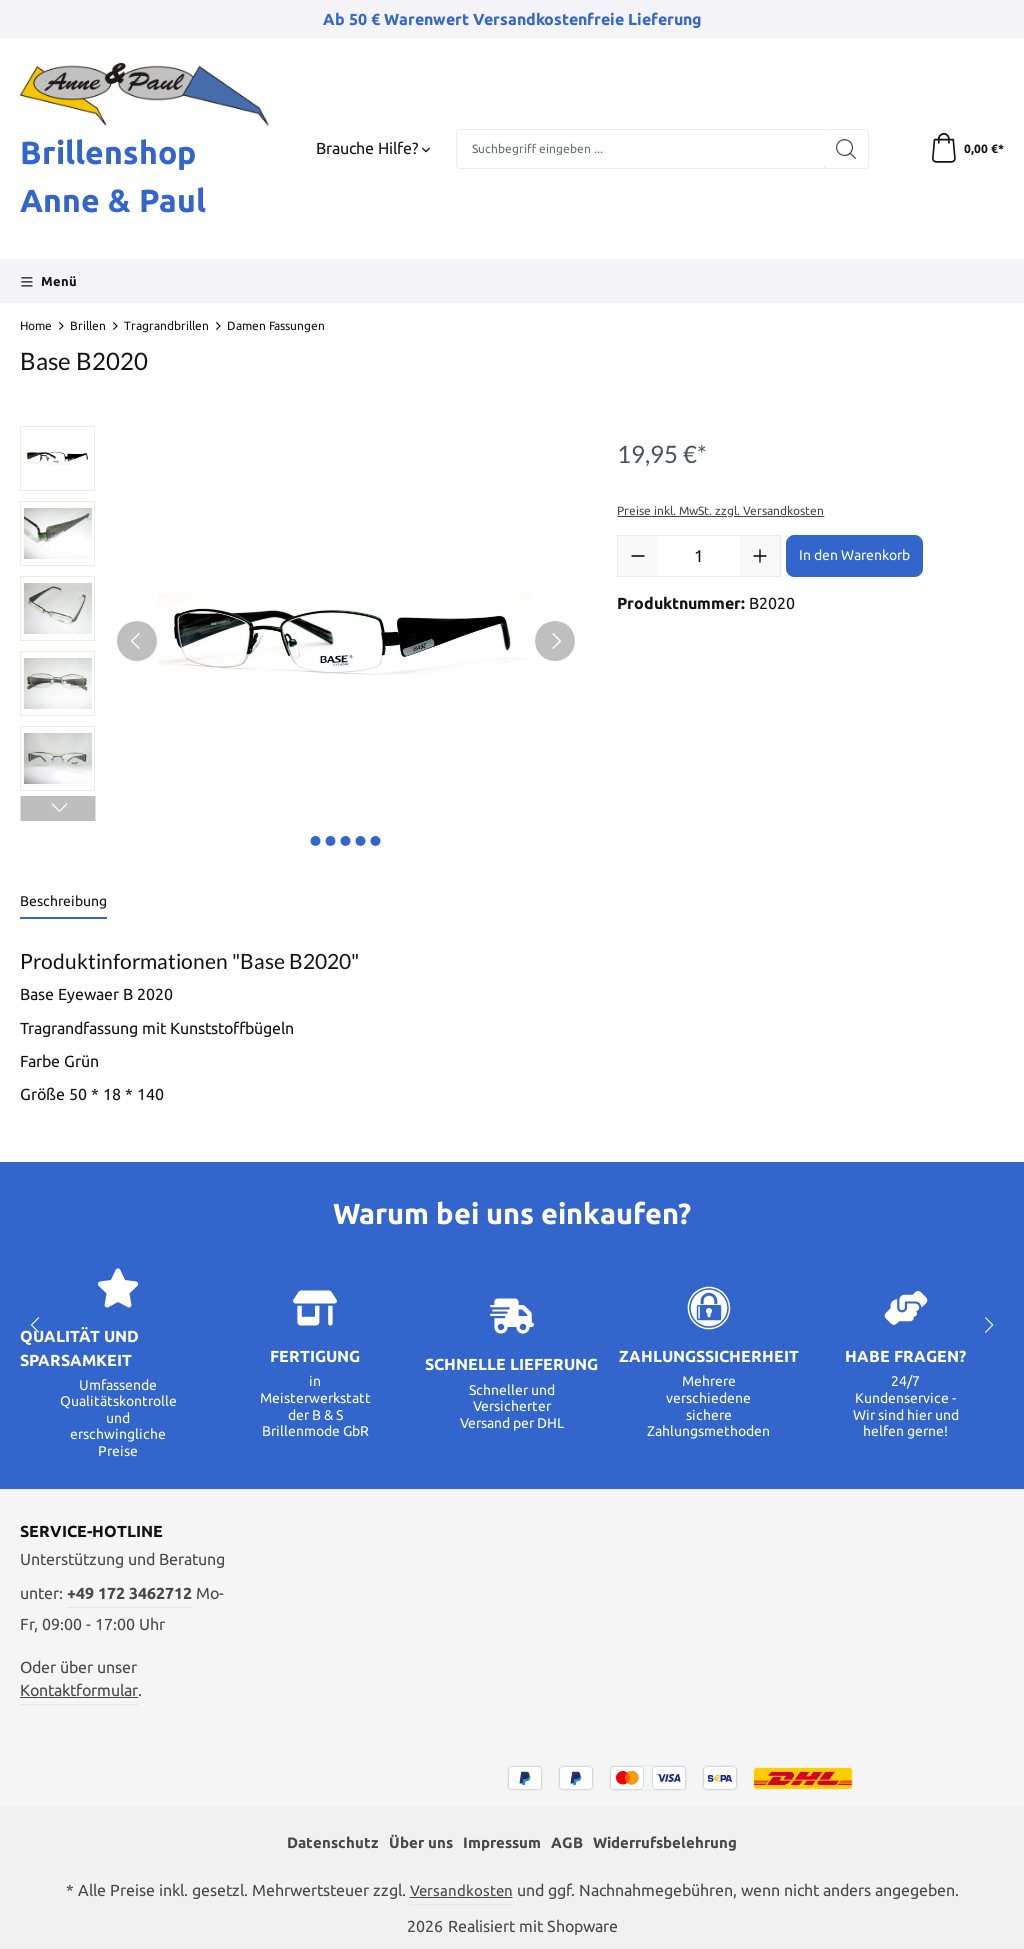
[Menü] (48, 281)
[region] (298, 641)
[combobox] (640, 149)
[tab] (63, 902)
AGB (568, 1842)
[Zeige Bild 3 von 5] (346, 841)
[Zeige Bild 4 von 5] (361, 841)
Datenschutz (322, 1842)
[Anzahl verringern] (638, 556)
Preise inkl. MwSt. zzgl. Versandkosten (720, 510)
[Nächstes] (555, 641)
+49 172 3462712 (129, 1593)
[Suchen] (846, 149)
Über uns (413, 1842)
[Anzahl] (699, 556)
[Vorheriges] (137, 641)
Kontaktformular (79, 1690)
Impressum (499, 1842)
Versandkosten (461, 1890)
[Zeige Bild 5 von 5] (376, 841)
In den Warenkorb (854, 555)
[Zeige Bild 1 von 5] (316, 841)
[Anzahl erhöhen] (760, 556)
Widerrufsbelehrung (672, 1842)
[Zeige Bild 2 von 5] (331, 841)
